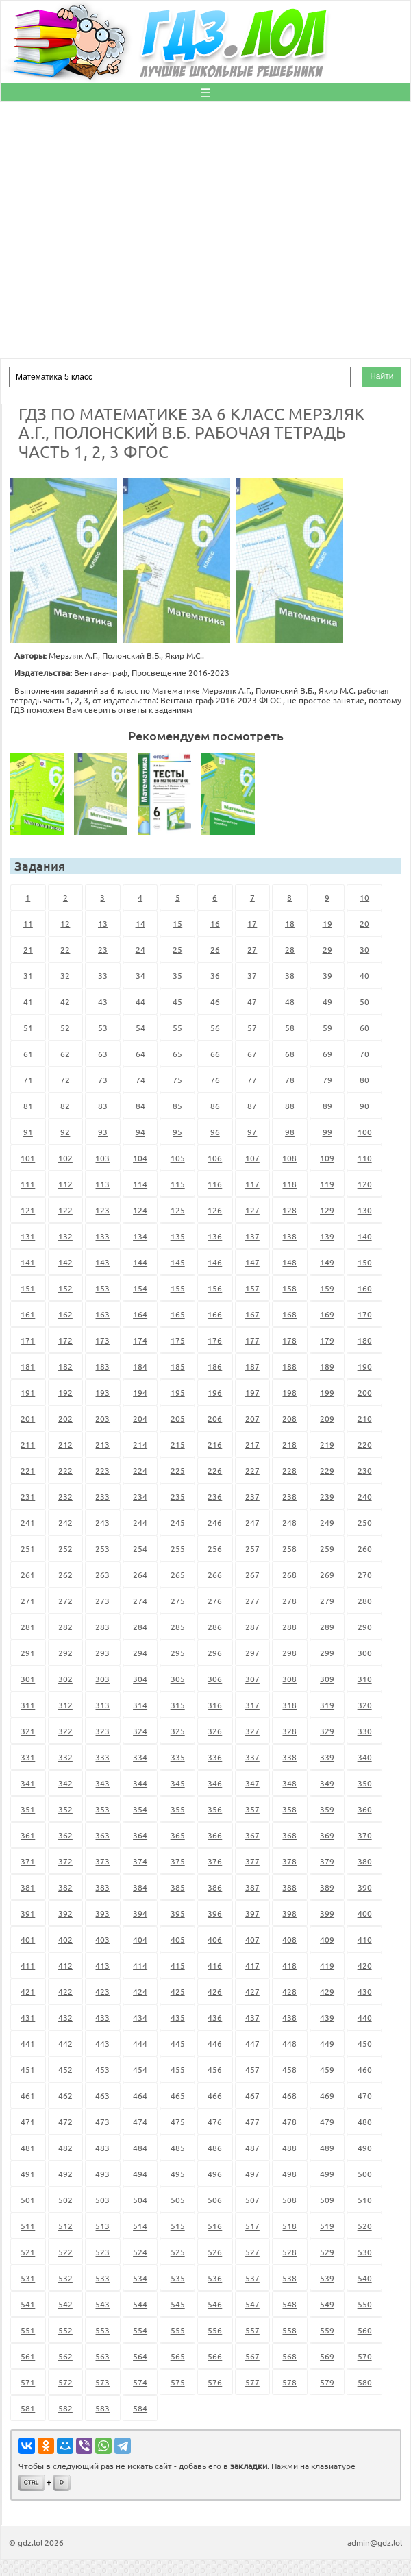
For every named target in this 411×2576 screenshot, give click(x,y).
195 (178, 1392)
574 (140, 2382)
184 (140, 1366)
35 (177, 975)
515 (178, 2225)
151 (28, 1288)
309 (327, 1678)
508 (289, 2199)
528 (289, 2251)
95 (177, 1131)
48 (290, 1001)
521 (28, 2251)
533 (102, 2277)
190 (365, 1366)
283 (102, 1626)
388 (289, 1887)
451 (28, 2069)
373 (102, 1861)
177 (252, 1340)
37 (252, 975)
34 (140, 975)
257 (252, 1548)
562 (65, 2355)
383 (102, 1887)
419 (327, 1965)
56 (215, 1027)
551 (28, 2329)
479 (327, 2121)
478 (289, 2121)
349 (327, 1782)
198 (289, 1392)
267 (252, 1574)
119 (327, 1183)
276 (215, 1600)
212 (65, 1444)
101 (28, 1157)
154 (140, 1288)
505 (178, 2199)
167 (252, 1314)
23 (103, 949)
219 (327, 1444)
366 (215, 1835)
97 (252, 1131)
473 (102, 2121)
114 (140, 1183)
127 (252, 1209)
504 (140, 2199)
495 (178, 2173)
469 (327, 2095)
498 (289, 2173)
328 (289, 1730)
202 (65, 1418)
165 (178, 1314)
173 (102, 1340)
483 (102, 2147)
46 (215, 1001)
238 (289, 1496)
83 (103, 1105)
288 (289, 1626)
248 (289, 1522)
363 (102, 1835)
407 (252, 1939)
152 (65, 1288)
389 (327, 1887)
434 (140, 2017)
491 (28, 2173)
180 (365, 1340)
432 (65, 2017)
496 (215, 2173)
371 (28, 1861)
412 (65, 1965)
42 (65, 1001)
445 (178, 2043)
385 (178, 1887)
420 (365, 1965)
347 (252, 1782)
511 (28, 2225)
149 (327, 1261)
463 (102, 2095)
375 (178, 1861)
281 (28, 1626)
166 (215, 1314)
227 (252, 1470)
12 (65, 923)
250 (365, 1522)
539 (327, 2277)
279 (327, 1600)
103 (102, 1157)
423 (102, 1991)
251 (28, 1548)
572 (65, 2382)
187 (252, 1366)
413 (102, 1965)
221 (28, 1470)
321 (28, 1730)
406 (215, 1939)
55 (177, 1027)
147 (252, 1261)
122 (65, 1209)
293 (102, 1652)
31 (28, 975)
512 (65, 2225)
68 (290, 1053)
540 (365, 2277)
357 (252, 1808)
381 (28, 1887)
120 (365, 1183)
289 (327, 1626)
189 (327, 1366)
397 (252, 1913)
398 (289, 1913)
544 (140, 2303)
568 (289, 2355)
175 (178, 1340)
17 (252, 923)
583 (102, 2408)
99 (327, 1131)
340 (365, 1756)
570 (365, 2355)
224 (140, 1470)
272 (65, 1600)
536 (215, 2277)
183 (102, 1366)
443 (102, 2043)
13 (103, 923)
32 (65, 975)
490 (365, 2147)
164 (140, 1314)
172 (65, 1340)
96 (215, 1131)
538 (289, 2277)
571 (28, 2382)
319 (327, 1704)
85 (177, 1105)
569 (327, 2355)
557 (252, 2329)
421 (28, 1991)
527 (252, 2251)
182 (65, 1366)
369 (327, 1835)
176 (215, 1340)
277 (252, 1600)
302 (65, 1678)
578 (289, 2382)
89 (327, 1105)
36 (215, 975)
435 (178, 2017)
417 (252, 1965)
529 (327, 2251)
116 (215, 1183)
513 (102, 2225)
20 (364, 923)
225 (178, 1470)
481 (28, 2147)
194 (140, 1392)
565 (178, 2355)
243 (102, 1522)
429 (327, 1991)
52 (65, 1027)
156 (215, 1288)
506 (215, 2199)
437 (252, 2017)
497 (252, 2173)
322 (65, 1730)
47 (252, 1001)
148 (289, 1261)
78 (290, 1079)
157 (252, 1288)
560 (365, 2329)
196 (215, 1392)
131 (28, 1235)
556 (215, 2329)
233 (102, 1496)
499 (327, 2173)
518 (289, 2225)
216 (215, 1444)
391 (28, 1913)
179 (327, 1340)
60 (364, 1027)
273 (102, 1600)
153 (102, 1288)
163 (102, 1314)
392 (65, 1913)
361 (28, 1835)
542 (65, 2303)
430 (365, 1991)
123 (102, 1209)
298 (289, 1652)
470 (365, 2095)
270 (365, 1574)
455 (178, 2069)
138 (289, 1235)
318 (289, 1704)
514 (140, 2225)
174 (140, 1340)
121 (28, 1209)
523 (102, 2251)
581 (28, 2408)
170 (365, 1314)
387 (252, 1887)
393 (102, 1913)
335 (178, 1756)
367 (252, 1835)
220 (365, 1444)
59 (327, 1027)
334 (140, 1756)
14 (140, 923)
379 (327, 1861)
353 (102, 1808)
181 (28, 1366)
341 (28, 1782)
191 (28, 1392)
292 (65, 1652)
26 (215, 949)
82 (65, 1105)
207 (252, 1418)
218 (289, 1444)
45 (177, 1001)
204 (140, 1418)
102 (65, 1157)
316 (215, 1704)
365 (178, 1835)
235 (178, 1496)
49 (327, 1001)
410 (365, 1939)
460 (365, 2069)
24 (140, 949)
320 (365, 1704)
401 (28, 1939)
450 (365, 2043)
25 (177, 949)
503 (102, 2199)
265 (178, 1574)
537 (252, 2277)
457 (252, 2069)
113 (102, 1183)
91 (28, 1131)
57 (252, 1027)
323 (102, 1730)
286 (215, 1626)
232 (65, 1496)
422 (65, 1991)
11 (28, 923)
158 (289, 1288)
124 (140, 1209)
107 (252, 1157)
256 (215, 1548)
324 (140, 1730)
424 (140, 1991)
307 (252, 1678)
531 (28, 2277)
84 (140, 1105)
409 (327, 1939)
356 (215, 1808)
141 (28, 1261)
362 (65, 1835)
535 (178, 2277)
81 (28, 1105)
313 (102, 1704)
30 (364, 949)
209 (327, 1418)
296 (215, 1652)
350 (365, 1782)
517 (252, 2225)
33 (103, 975)
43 (103, 1001)
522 (65, 2251)
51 (28, 1027)
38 (290, 975)
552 (65, 2329)
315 (178, 1704)
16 (215, 923)
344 (140, 1782)
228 (289, 1470)
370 (365, 1835)
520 (365, 2225)
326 (215, 1730)
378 (289, 1861)
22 (65, 949)
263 (102, 1574)
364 (140, 1835)
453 (102, 2069)
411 (28, 1965)
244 (140, 1522)
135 (178, 1235)
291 (28, 1652)
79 (327, 1079)
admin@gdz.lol (374, 2542)
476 (215, 2121)
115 (178, 1183)
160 (365, 1288)
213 (102, 1444)
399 (327, 1913)
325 (178, 1730)
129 (327, 1209)
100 (365, 1131)
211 (28, 1444)
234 (140, 1496)
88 (290, 1105)
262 (65, 1574)
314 (140, 1704)
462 (65, 2095)
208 (289, 1418)
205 (178, 1418)
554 (140, 2329)
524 (140, 2251)
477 (252, 2121)
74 (140, 1079)
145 (178, 1261)
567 (252, 2355)
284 (140, 1626)
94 (140, 1131)
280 (365, 1600)
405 (178, 1939)
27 (252, 949)
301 (28, 1678)
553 (102, 2329)
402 (65, 1939)
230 (365, 1470)
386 (215, 1887)
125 (178, 1209)
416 (215, 1965)
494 (140, 2173)
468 (289, 2095)
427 (252, 1991)
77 (252, 1079)
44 (140, 1001)
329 (327, 1730)
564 (140, 2355)
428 (289, 1991)
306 (215, 1678)
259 (327, 1548)
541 (28, 2303)
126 (215, 1209)
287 (252, 1626)
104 (140, 1157)
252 (65, 1548)
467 (252, 2095)
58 (290, 1027)
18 (290, 923)
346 (215, 1782)
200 (365, 1392)
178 (289, 1340)
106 (215, 1157)
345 (178, 1782)
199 (327, 1392)
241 (28, 1522)
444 (140, 2043)
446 (215, 2043)
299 (327, 1652)
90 (364, 1105)
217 (252, 1444)
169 (327, 1314)
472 (65, 2121)
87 (252, 1105)
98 (290, 1131)
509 (327, 2199)
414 (140, 1965)
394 (140, 1913)
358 (289, 1808)
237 (252, 1496)
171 (28, 1340)
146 (215, 1261)
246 (215, 1522)
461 (28, 2095)
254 (140, 1548)
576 (215, 2382)
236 (215, 1496)
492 (65, 2173)
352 (65, 1808)
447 (252, 2043)
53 (103, 1027)
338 (289, 1756)
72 (65, 1079)
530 (365, 2251)
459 (327, 2069)
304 (140, 1678)
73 (103, 1079)
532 (65, 2277)
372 (65, 1861)
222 (65, 1470)
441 (28, 2043)
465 (178, 2095)
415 (178, 1965)
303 (102, 1678)
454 (140, 2069)
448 (289, 2043)
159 (327, 1288)
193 (102, 1392)
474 (140, 2121)
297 (252, 1652)
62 (65, 1053)
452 (65, 2069)
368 (289, 1835)
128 (289, 1209)
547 (252, 2303)
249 (327, 1522)
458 (289, 2069)
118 (289, 1183)
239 (327, 1496)
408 (289, 1939)
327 (252, 1730)
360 (365, 1808)
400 (365, 1913)
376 (215, 1861)
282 (65, 1626)
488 (289, 2147)
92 (65, 1131)
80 (364, 1079)
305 (178, 1678)
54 (140, 1027)
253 (102, 1548)
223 (102, 1470)
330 (365, 1730)
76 (215, 1079)
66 (215, 1053)
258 (289, 1548)
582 (65, 2408)
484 (140, 2147)
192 (65, 1392)
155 (178, 1288)
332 (65, 1756)
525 (178, 2251)
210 (365, 1418)
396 (215, 1913)
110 (365, 1157)
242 (65, 1522)
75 (177, 1079)
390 (365, 1887)
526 (215, 2251)
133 (102, 1235)
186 (215, 1366)
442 (65, 2043)
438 (289, 2017)
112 (65, 1183)
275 (178, 1600)
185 (178, 1366)
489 (327, 2147)
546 (215, 2303)
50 (364, 1001)
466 (215, 2095)
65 (177, 1053)
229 (327, 1470)
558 (289, 2329)
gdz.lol (30, 2542)
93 (103, 1131)
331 (28, 1756)
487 (252, 2147)
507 (252, 2199)
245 (178, 1522)
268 (289, 1574)
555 (178, 2329)
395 (178, 1913)
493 (102, 2173)
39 (327, 975)
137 (252, 1235)
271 (28, 1600)
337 (252, 1756)
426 (215, 1991)
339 (327, 1756)
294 (140, 1652)
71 (28, 1079)
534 (140, 2277)
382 (65, 1887)
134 (140, 1235)
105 (178, 1157)
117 (252, 1183)
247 (252, 1522)
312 (65, 1704)
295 (178, 1652)
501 (28, 2199)
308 (289, 1678)
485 (178, 2147)
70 (364, 1053)
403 (102, 1939)
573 (102, 2382)
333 (102, 1756)
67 (252, 1053)
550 (365, 2303)
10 (364, 897)
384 (140, 1887)
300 (365, 1652)
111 (28, 1183)
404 (140, 1939)
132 (65, 1235)
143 (102, 1261)
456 (215, 2069)
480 (365, 2121)
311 (28, 1704)
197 (252, 1392)
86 (215, 1105)
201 (28, 1418)
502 (65, 2199)
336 (215, 1756)
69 (327, 1053)
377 (252, 1861)
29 (327, 949)
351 (28, 1808)
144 (140, 1261)
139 (327, 1235)
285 (178, 1626)
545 (178, 2303)
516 (215, 2225)
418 (289, 1965)
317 (252, 1704)
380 (365, 1861)
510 (365, 2199)
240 (365, 1496)
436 (215, 2017)
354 (140, 1808)
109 (327, 1157)
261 (28, 1574)
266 (215, 1574)
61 (28, 1053)
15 (177, 923)
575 (178, 2382)
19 (327, 923)
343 (102, 1782)
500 (365, 2173)
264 (140, 1574)
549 (327, 2303)
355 (178, 1808)
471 (28, 2121)
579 (327, 2382)
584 (140, 2408)
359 (327, 1808)
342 (65, 1782)
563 (102, 2355)
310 (365, 1678)
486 (215, 2147)
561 (28, 2355)
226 (215, 1470)
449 (327, 2043)
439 (327, 2017)
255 (178, 1548)
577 (252, 2382)
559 (327, 2329)
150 (365, 1261)
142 (65, 1261)
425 (178, 1991)
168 (289, 1314)
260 (365, 1548)
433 (102, 2017)
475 (178, 2121)
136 (215, 1235)
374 (140, 1861)
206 (215, 1418)
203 (102, 1418)
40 (364, 975)
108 (289, 1157)
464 (140, 2095)
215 (178, 1444)
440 (365, 2017)
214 (140, 1444)
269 (327, 1574)
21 (28, 949)
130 (365, 1209)
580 (365, 2382)
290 (365, 1626)
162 (65, 1314)
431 (28, 2017)
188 (289, 1366)
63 (103, 1053)
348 (289, 1782)
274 (140, 1600)
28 (290, 949)
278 (289, 1600)
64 (140, 1053)
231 (28, 1496)
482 (65, 2147)
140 (365, 1235)
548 (289, 2303)
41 (28, 1001)
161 (28, 1314)
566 (215, 2355)
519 (327, 2225)
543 (102, 2303)
